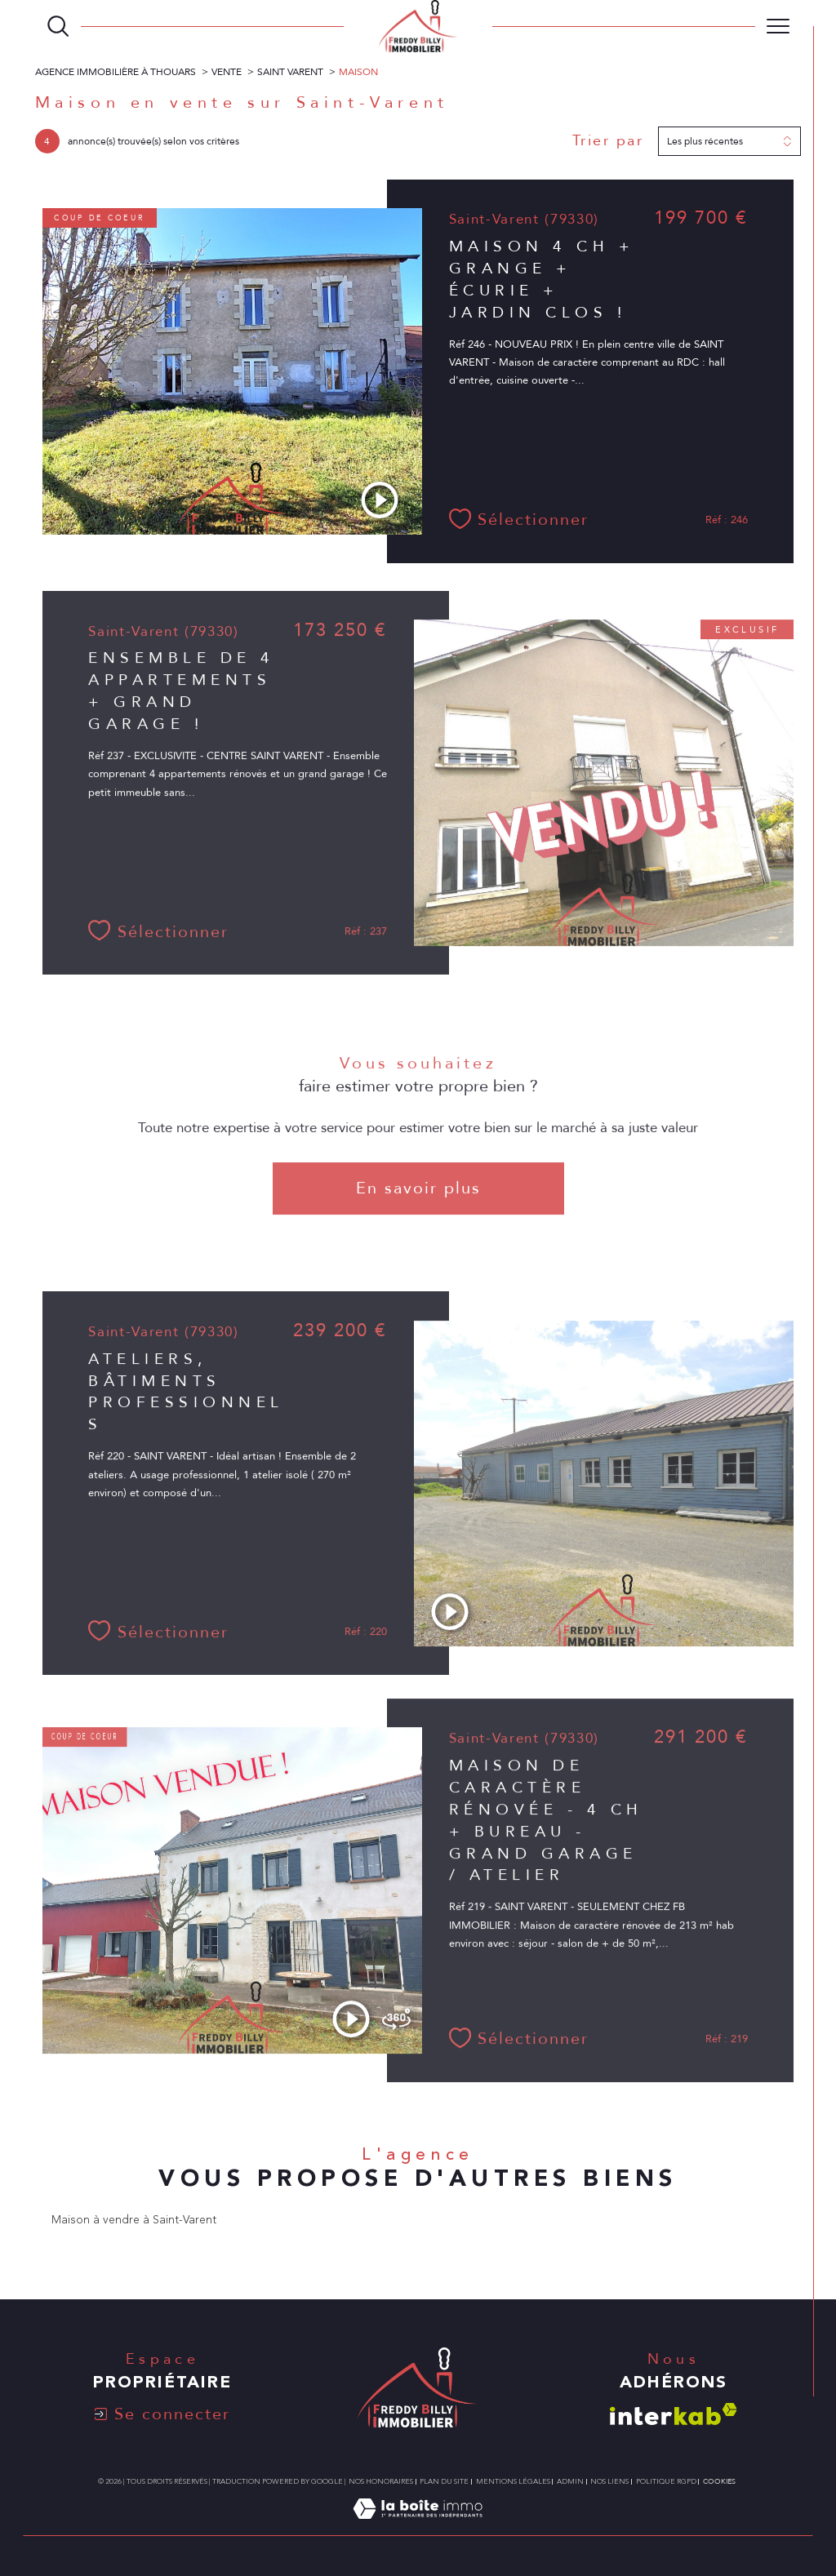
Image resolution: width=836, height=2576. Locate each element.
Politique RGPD (666, 2481)
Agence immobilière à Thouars (115, 71)
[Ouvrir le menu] (778, 26)
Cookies (719, 2481)
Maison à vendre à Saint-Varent (133, 2219)
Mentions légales (513, 2481)
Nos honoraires (381, 2481)
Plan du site (444, 2481)
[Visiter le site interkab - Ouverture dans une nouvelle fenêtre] (673, 2414)
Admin (570, 2481)
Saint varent (290, 71)
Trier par (608, 141)
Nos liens (609, 2481)
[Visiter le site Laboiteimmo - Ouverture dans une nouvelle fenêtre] (417, 2526)
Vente (226, 71)
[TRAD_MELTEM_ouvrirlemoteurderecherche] (58, 26)
